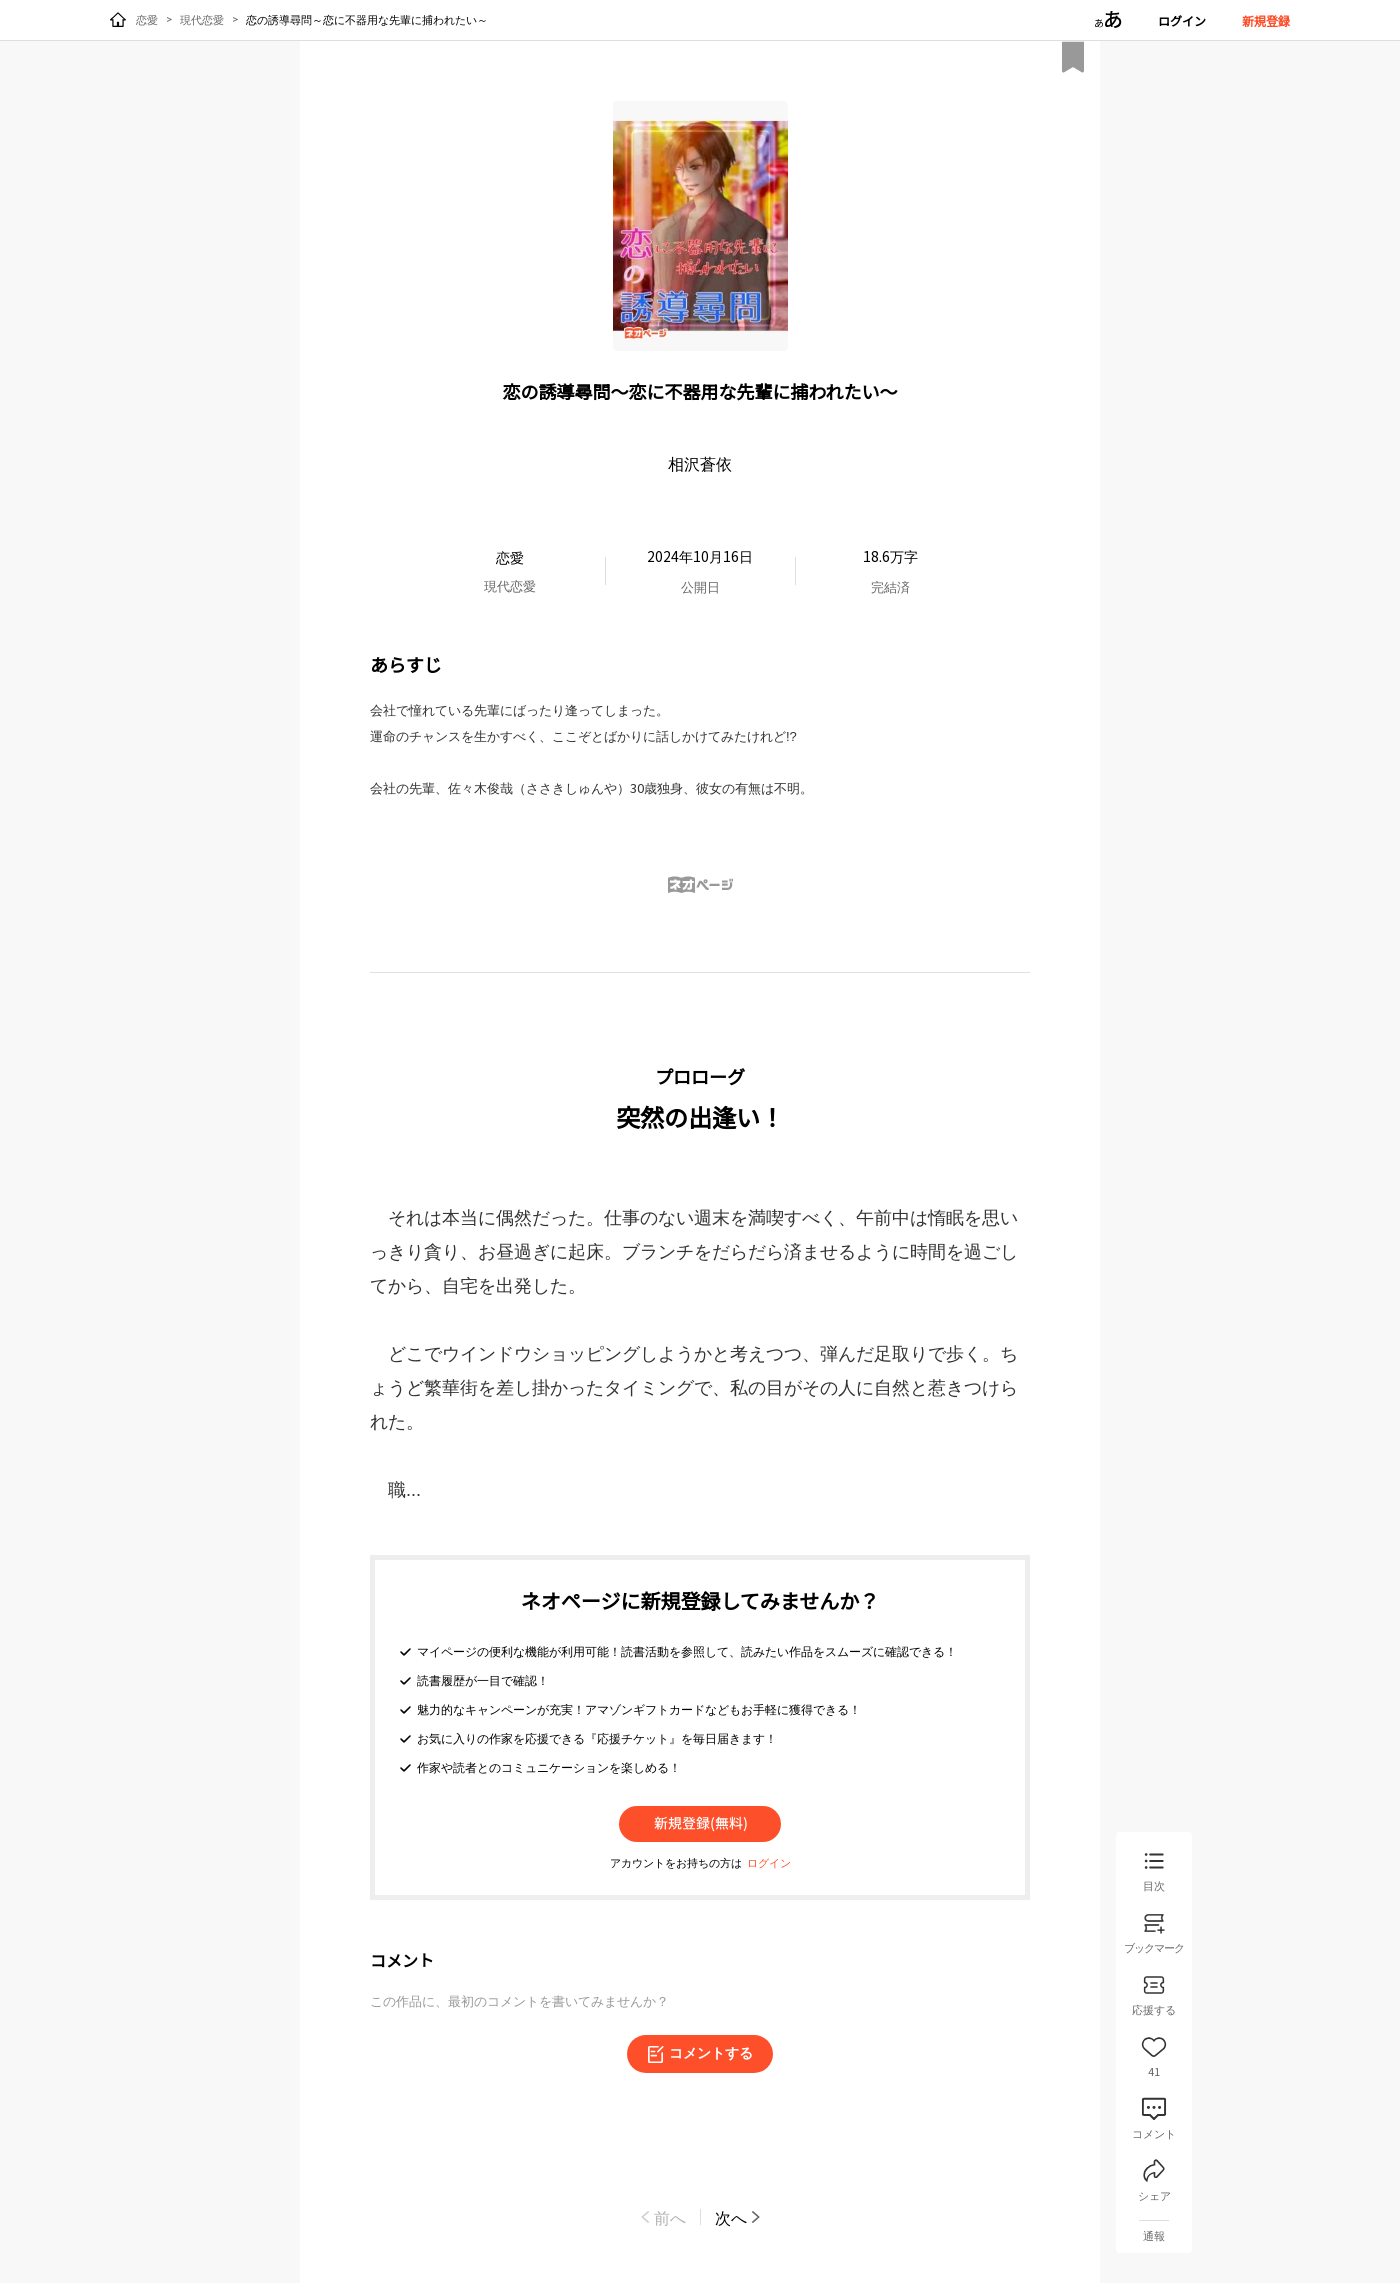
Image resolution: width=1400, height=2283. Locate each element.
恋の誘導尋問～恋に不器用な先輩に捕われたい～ (367, 19)
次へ (739, 2217)
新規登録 (1266, 20)
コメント (402, 1960)
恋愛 (147, 19)
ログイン (1182, 20)
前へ (662, 2217)
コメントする (700, 2054)
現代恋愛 (202, 19)
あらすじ (406, 664)
